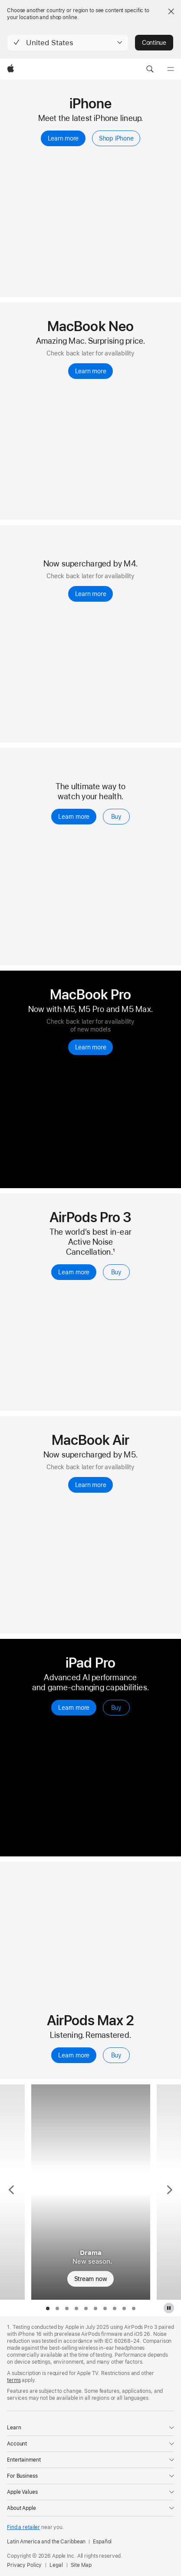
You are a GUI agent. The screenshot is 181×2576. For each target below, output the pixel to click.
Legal (56, 2565)
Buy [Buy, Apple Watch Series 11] (116, 816)
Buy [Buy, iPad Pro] (116, 1707)
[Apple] (10, 69)
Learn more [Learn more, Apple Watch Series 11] (73, 816)
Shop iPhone (116, 138)
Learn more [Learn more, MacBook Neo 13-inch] (90, 371)
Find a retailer (23, 2527)
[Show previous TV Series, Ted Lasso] (12, 2192)
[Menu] (170, 69)
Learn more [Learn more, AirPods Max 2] (73, 2055)
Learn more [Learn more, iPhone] (63, 138)
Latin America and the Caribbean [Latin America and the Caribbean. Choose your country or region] (46, 2542)
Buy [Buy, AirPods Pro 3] (116, 1272)
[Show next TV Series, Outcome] (169, 2192)
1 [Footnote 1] (114, 1252)
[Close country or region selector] (171, 11)
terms (13, 2380)
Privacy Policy (24, 2565)
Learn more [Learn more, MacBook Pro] (90, 1047)
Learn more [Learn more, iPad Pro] (73, 1707)
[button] (67, 42)
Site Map (81, 2565)
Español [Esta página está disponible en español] (102, 2542)
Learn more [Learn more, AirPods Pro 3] (73, 1272)
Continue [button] (154, 42)
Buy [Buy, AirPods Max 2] (116, 2055)
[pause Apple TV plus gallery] (169, 2308)
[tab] (47, 2308)
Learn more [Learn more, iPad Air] (90, 593)
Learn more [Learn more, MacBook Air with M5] (90, 1484)
